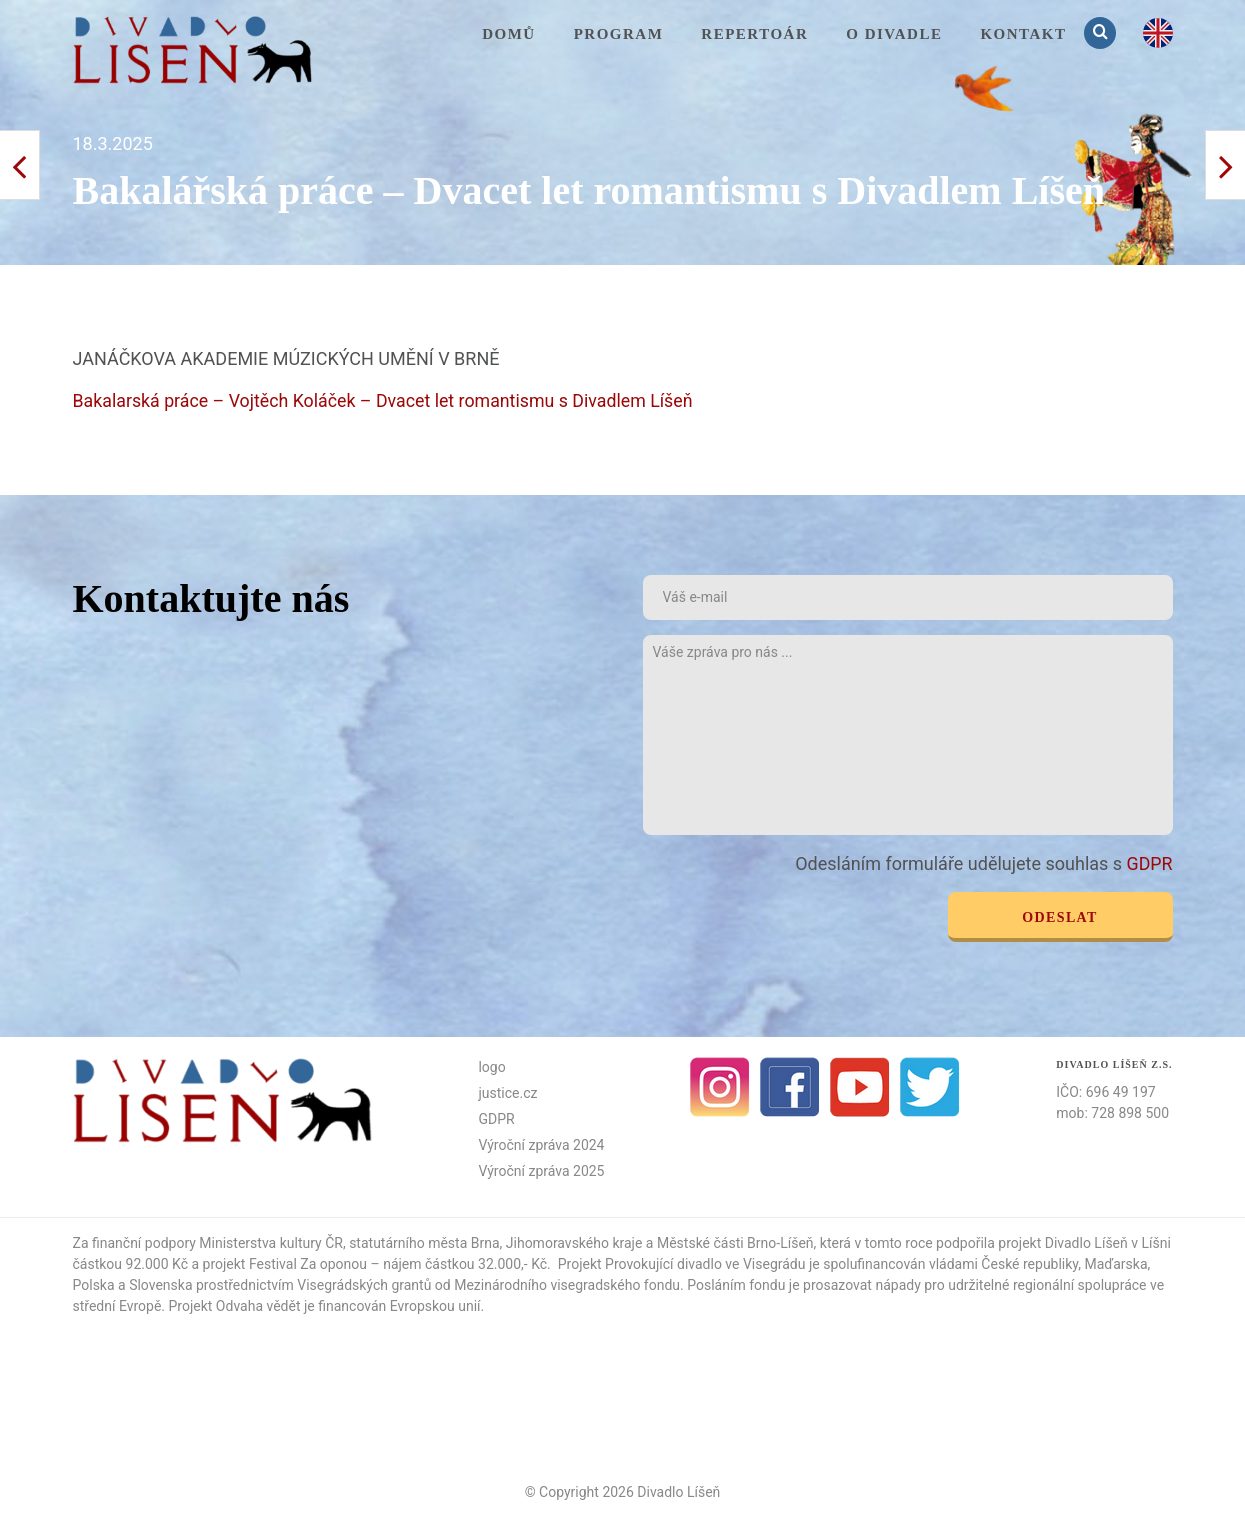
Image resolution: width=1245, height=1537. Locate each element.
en (1158, 33)
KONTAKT (1023, 34)
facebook (790, 1086)
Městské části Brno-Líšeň (735, 1242)
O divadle (894, 34)
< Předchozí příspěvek (1225, 165)
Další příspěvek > (20, 165)
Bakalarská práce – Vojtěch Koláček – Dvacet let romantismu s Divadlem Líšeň (387, 400)
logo (491, 1066)
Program (619, 34)
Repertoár (754, 34)
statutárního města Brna (424, 1242)
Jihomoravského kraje (574, 1242)
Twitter (930, 1086)
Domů (509, 34)
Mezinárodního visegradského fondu (567, 1284)
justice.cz (507, 1092)
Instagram (720, 1086)
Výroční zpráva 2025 (541, 1170)
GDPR (1149, 862)
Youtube (860, 1086)
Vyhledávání (1102, 32)
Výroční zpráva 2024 (541, 1144)
